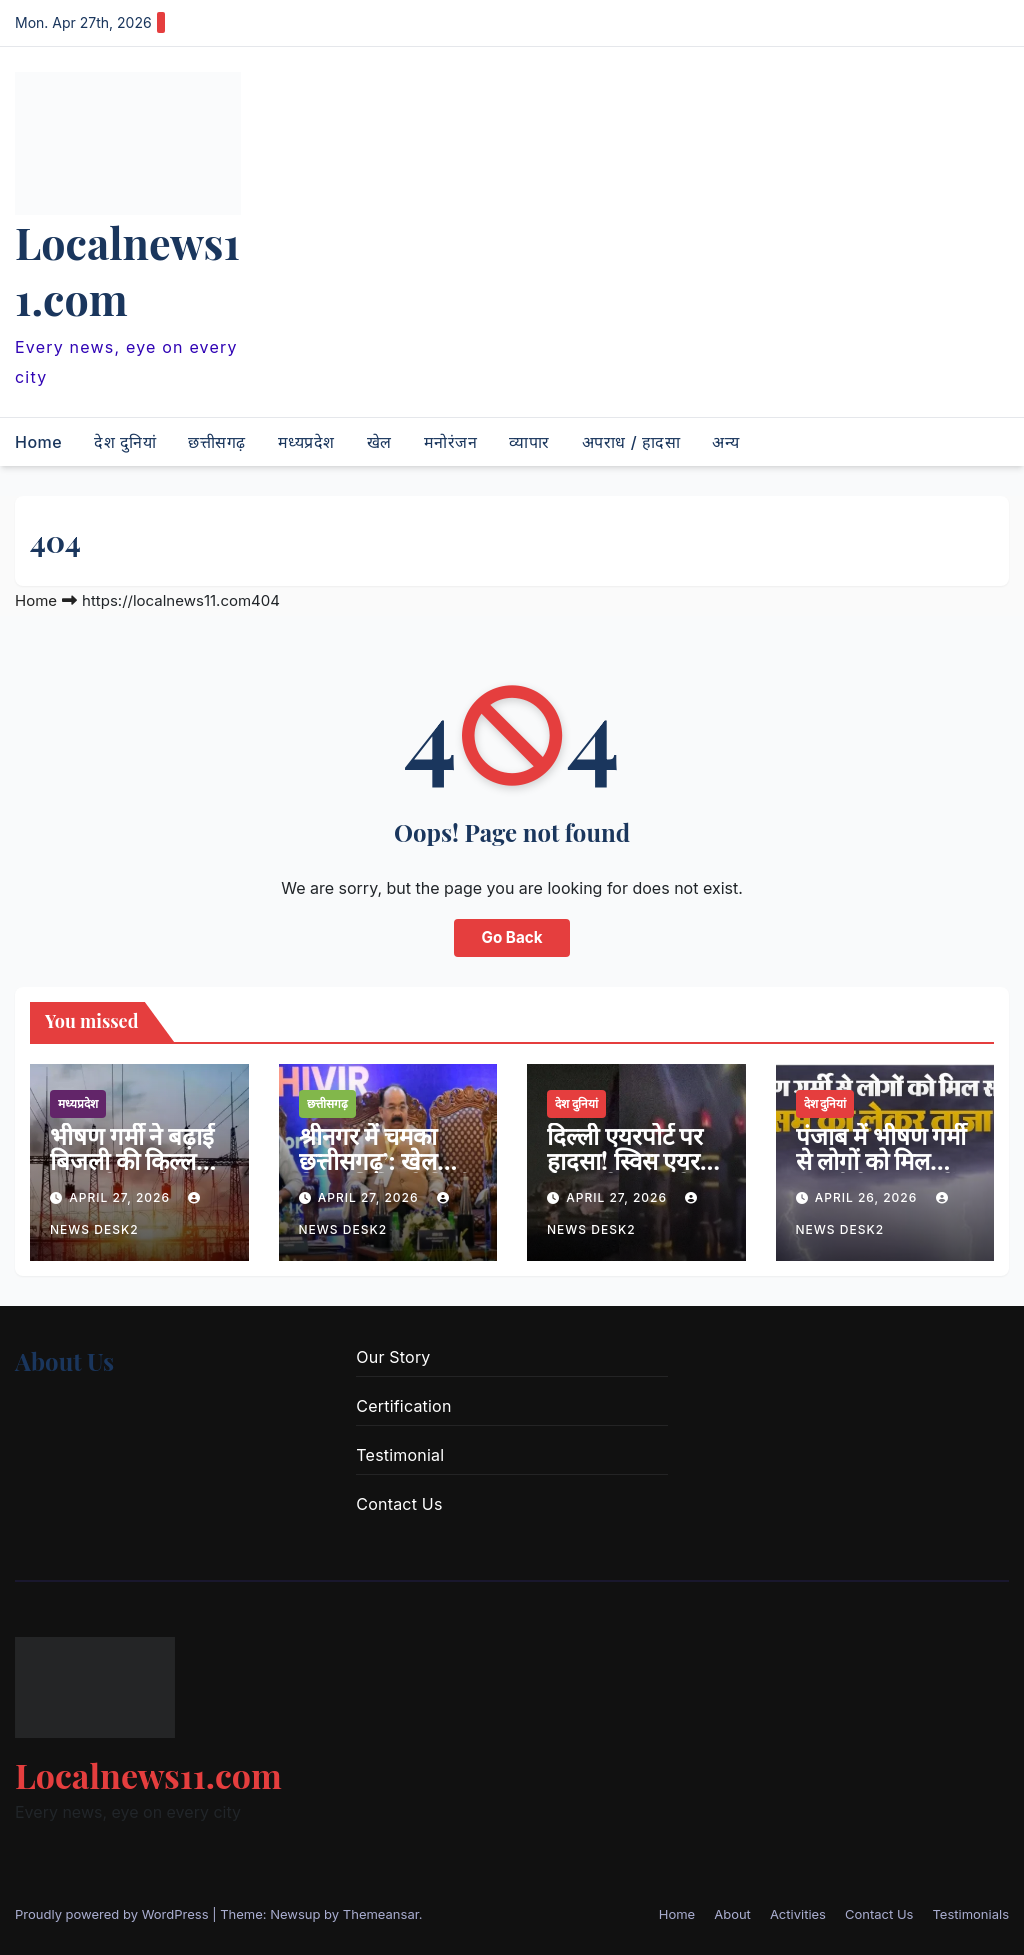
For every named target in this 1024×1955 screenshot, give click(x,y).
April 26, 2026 (868, 1197)
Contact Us (399, 1504)
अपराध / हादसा (631, 442)
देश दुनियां (125, 442)
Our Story (393, 1357)
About (732, 1914)
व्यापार (529, 442)
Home (38, 442)
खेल (379, 442)
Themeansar (381, 1914)
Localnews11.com (127, 270)
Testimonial (400, 1455)
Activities (798, 1914)
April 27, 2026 (121, 1197)
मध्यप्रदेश (306, 442)
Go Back (512, 937)
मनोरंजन (451, 442)
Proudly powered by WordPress (113, 1914)
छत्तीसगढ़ (217, 442)
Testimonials (970, 1914)
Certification (403, 1406)
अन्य (726, 442)
